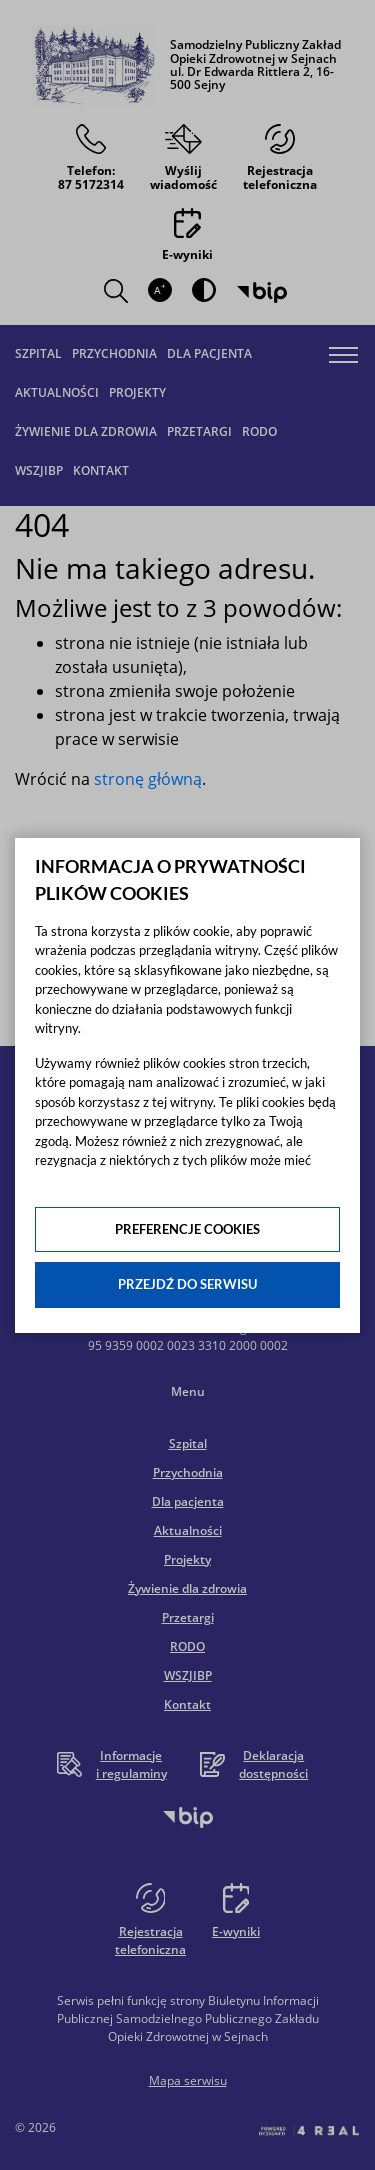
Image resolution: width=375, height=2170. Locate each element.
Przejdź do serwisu (187, 1284)
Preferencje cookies (187, 1229)
